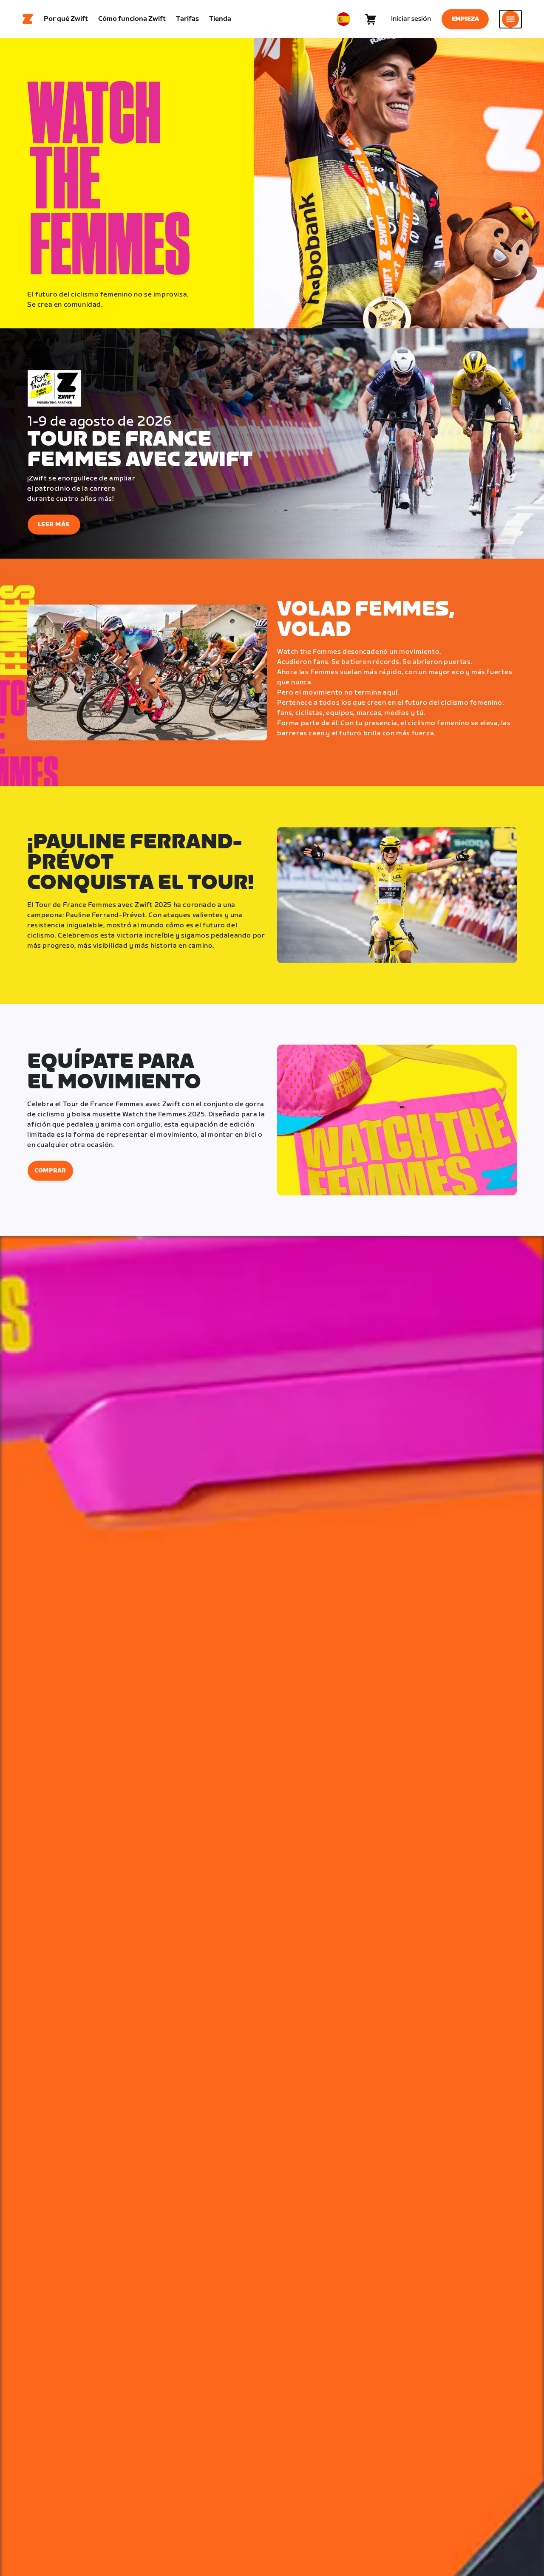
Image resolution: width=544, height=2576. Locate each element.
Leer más (54, 524)
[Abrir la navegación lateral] (510, 19)
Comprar (50, 1171)
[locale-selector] (343, 19)
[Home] (28, 19)
